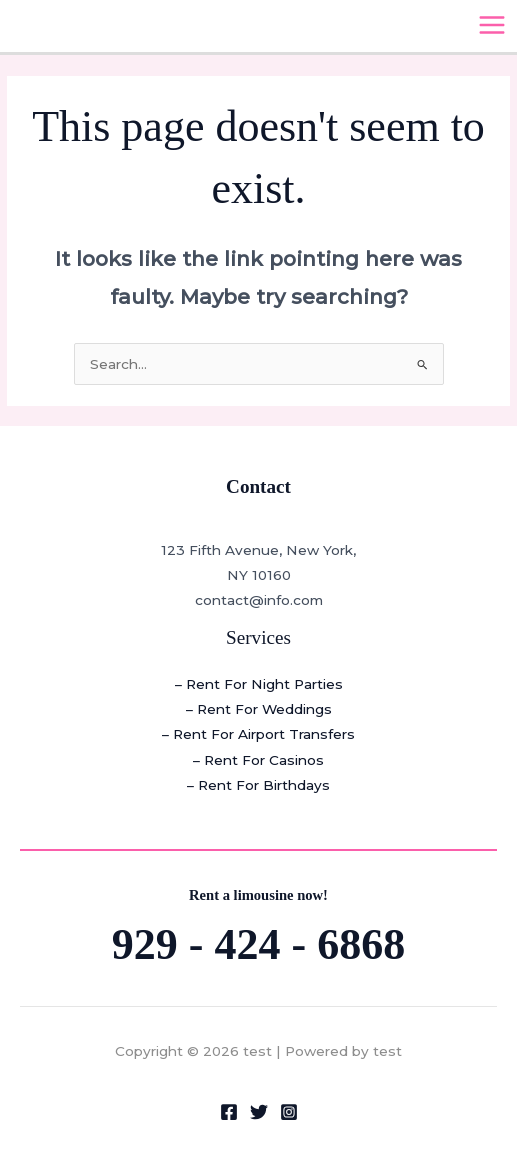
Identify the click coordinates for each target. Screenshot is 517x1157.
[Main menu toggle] (492, 25)
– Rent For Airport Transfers (258, 734)
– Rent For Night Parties (259, 684)
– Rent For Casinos (258, 760)
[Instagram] (289, 1112)
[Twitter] (259, 1112)
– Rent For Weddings (259, 709)
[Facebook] (229, 1112)
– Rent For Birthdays (258, 785)
